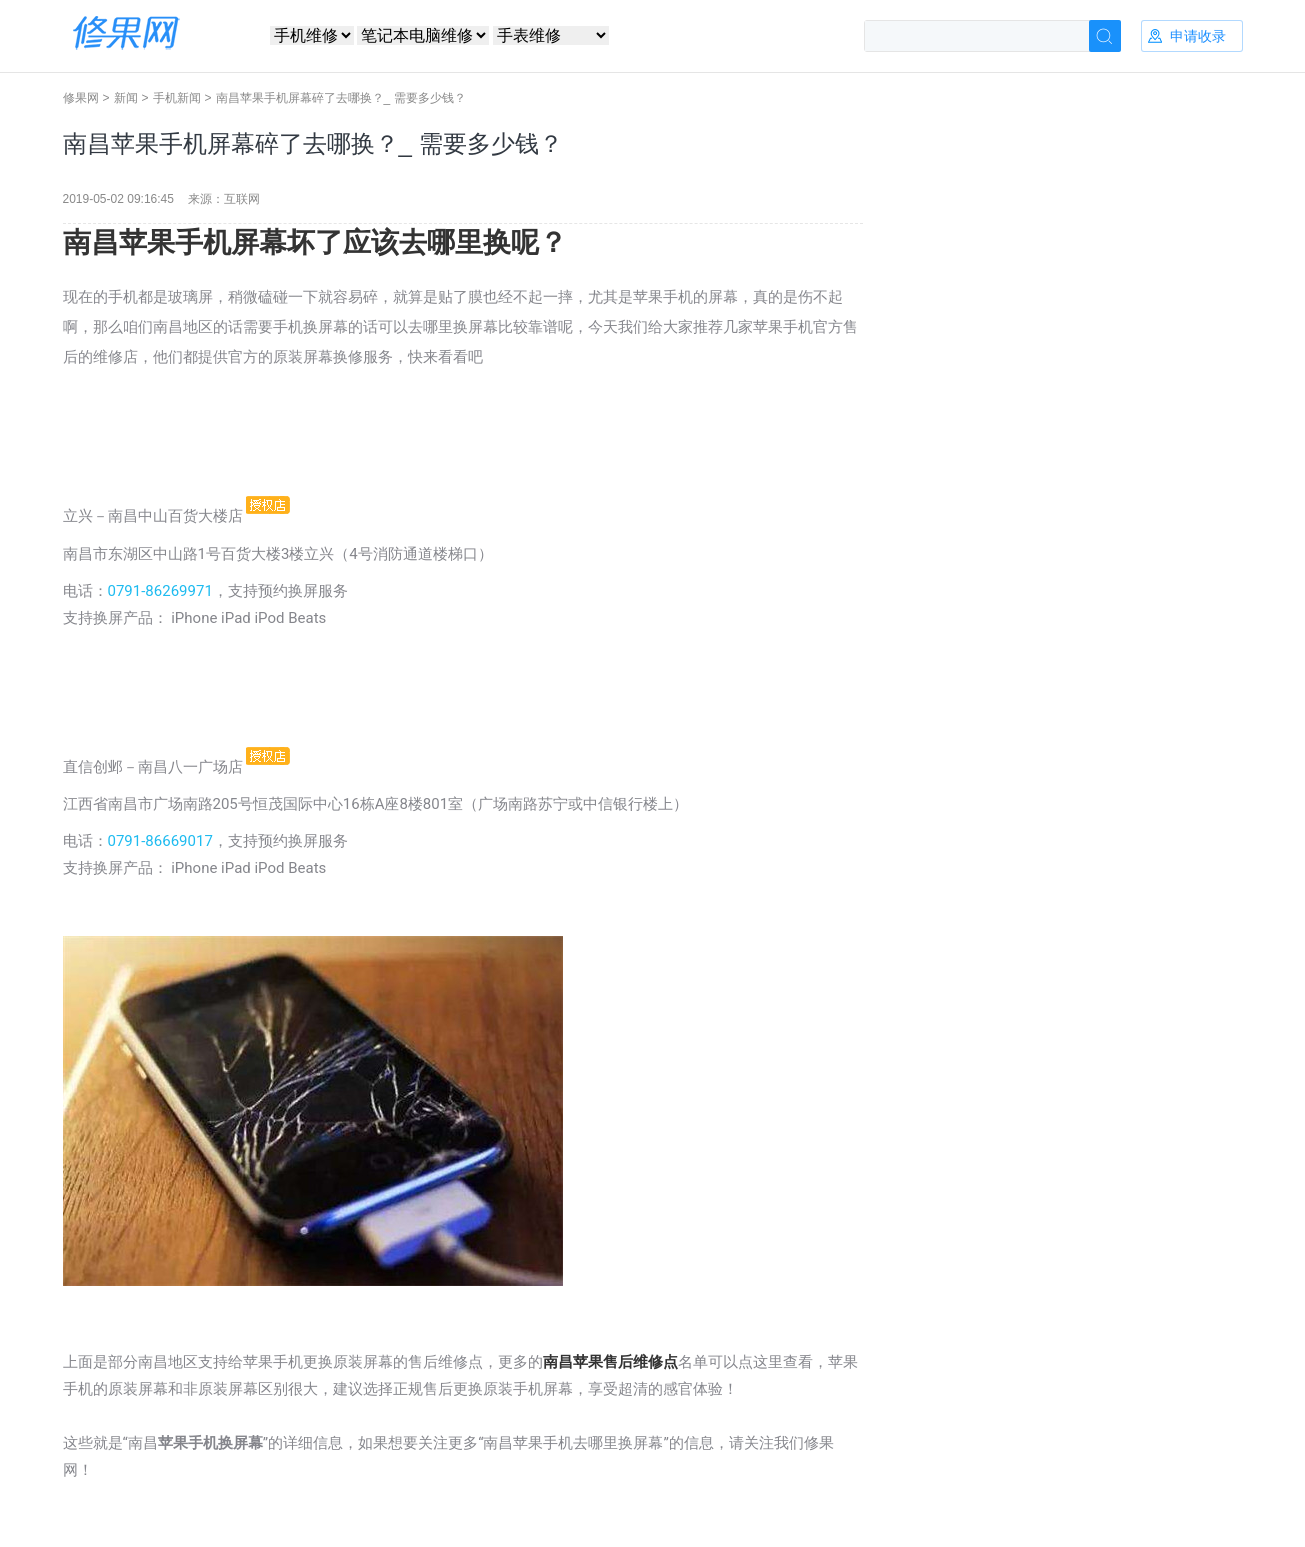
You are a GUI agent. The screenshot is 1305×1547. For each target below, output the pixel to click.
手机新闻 (177, 98)
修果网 (81, 98)
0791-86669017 (160, 841)
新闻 (126, 98)
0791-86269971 (160, 591)
